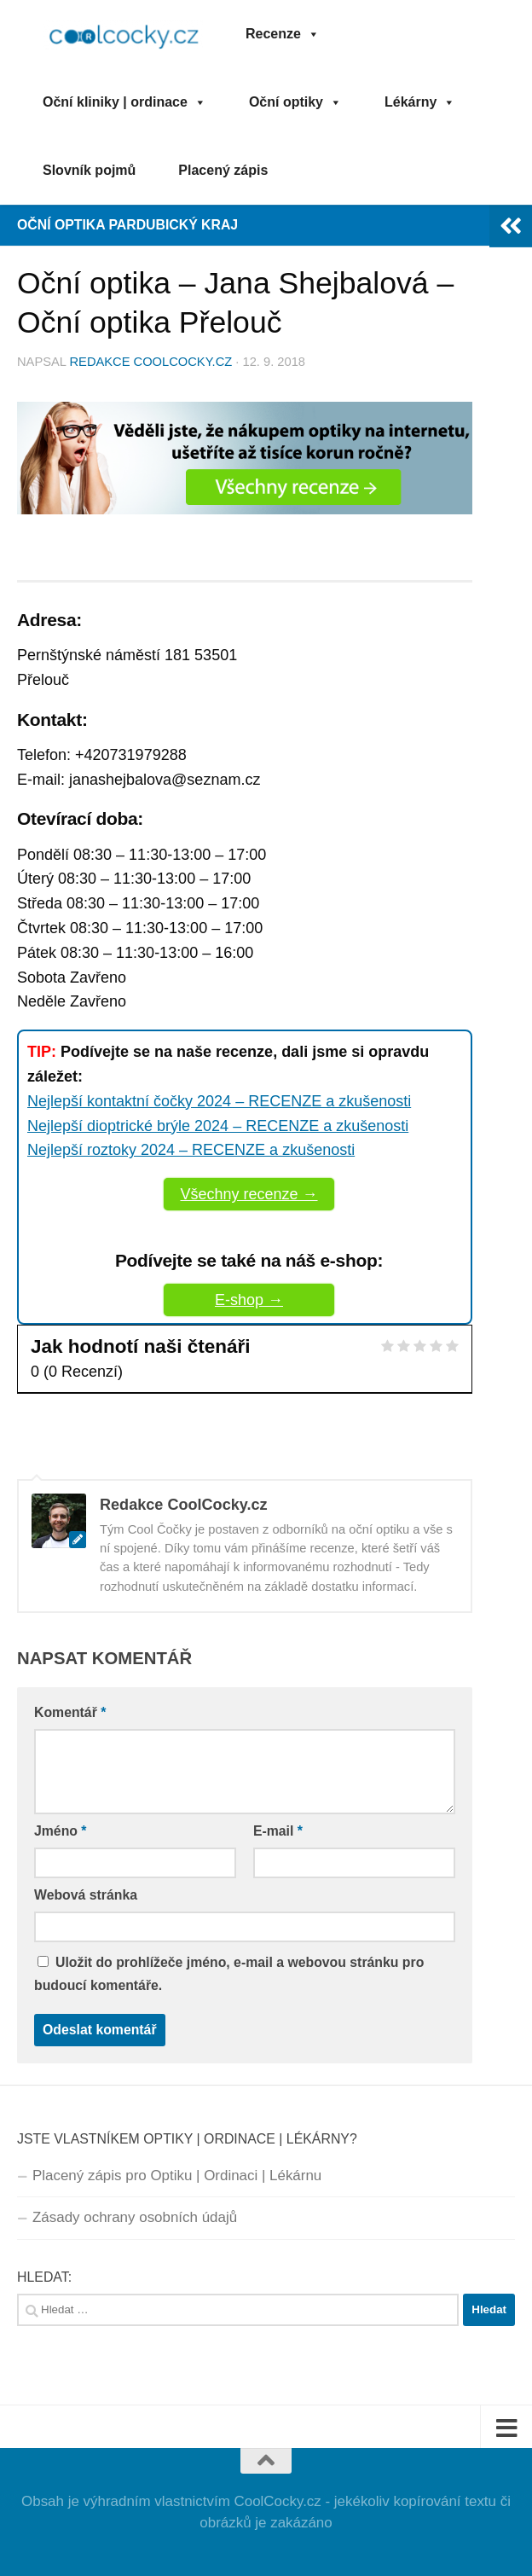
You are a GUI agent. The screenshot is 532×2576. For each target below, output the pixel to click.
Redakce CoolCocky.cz (151, 361)
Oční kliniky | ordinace (124, 102)
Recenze (283, 33)
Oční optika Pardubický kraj (127, 225)
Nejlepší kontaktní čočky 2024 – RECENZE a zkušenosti (219, 1101)
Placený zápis (223, 170)
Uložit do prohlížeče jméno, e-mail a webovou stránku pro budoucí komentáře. (229, 1974)
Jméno (60, 1831)
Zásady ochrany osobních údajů (134, 2217)
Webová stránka (85, 1895)
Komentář (70, 1712)
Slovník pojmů (89, 170)
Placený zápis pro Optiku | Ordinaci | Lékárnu (176, 2175)
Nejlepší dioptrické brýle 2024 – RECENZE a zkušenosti (217, 1125)
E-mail (278, 1831)
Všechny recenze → (248, 1194)
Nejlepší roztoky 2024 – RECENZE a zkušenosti (191, 1149)
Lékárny (420, 102)
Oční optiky (295, 102)
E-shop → (249, 1299)
